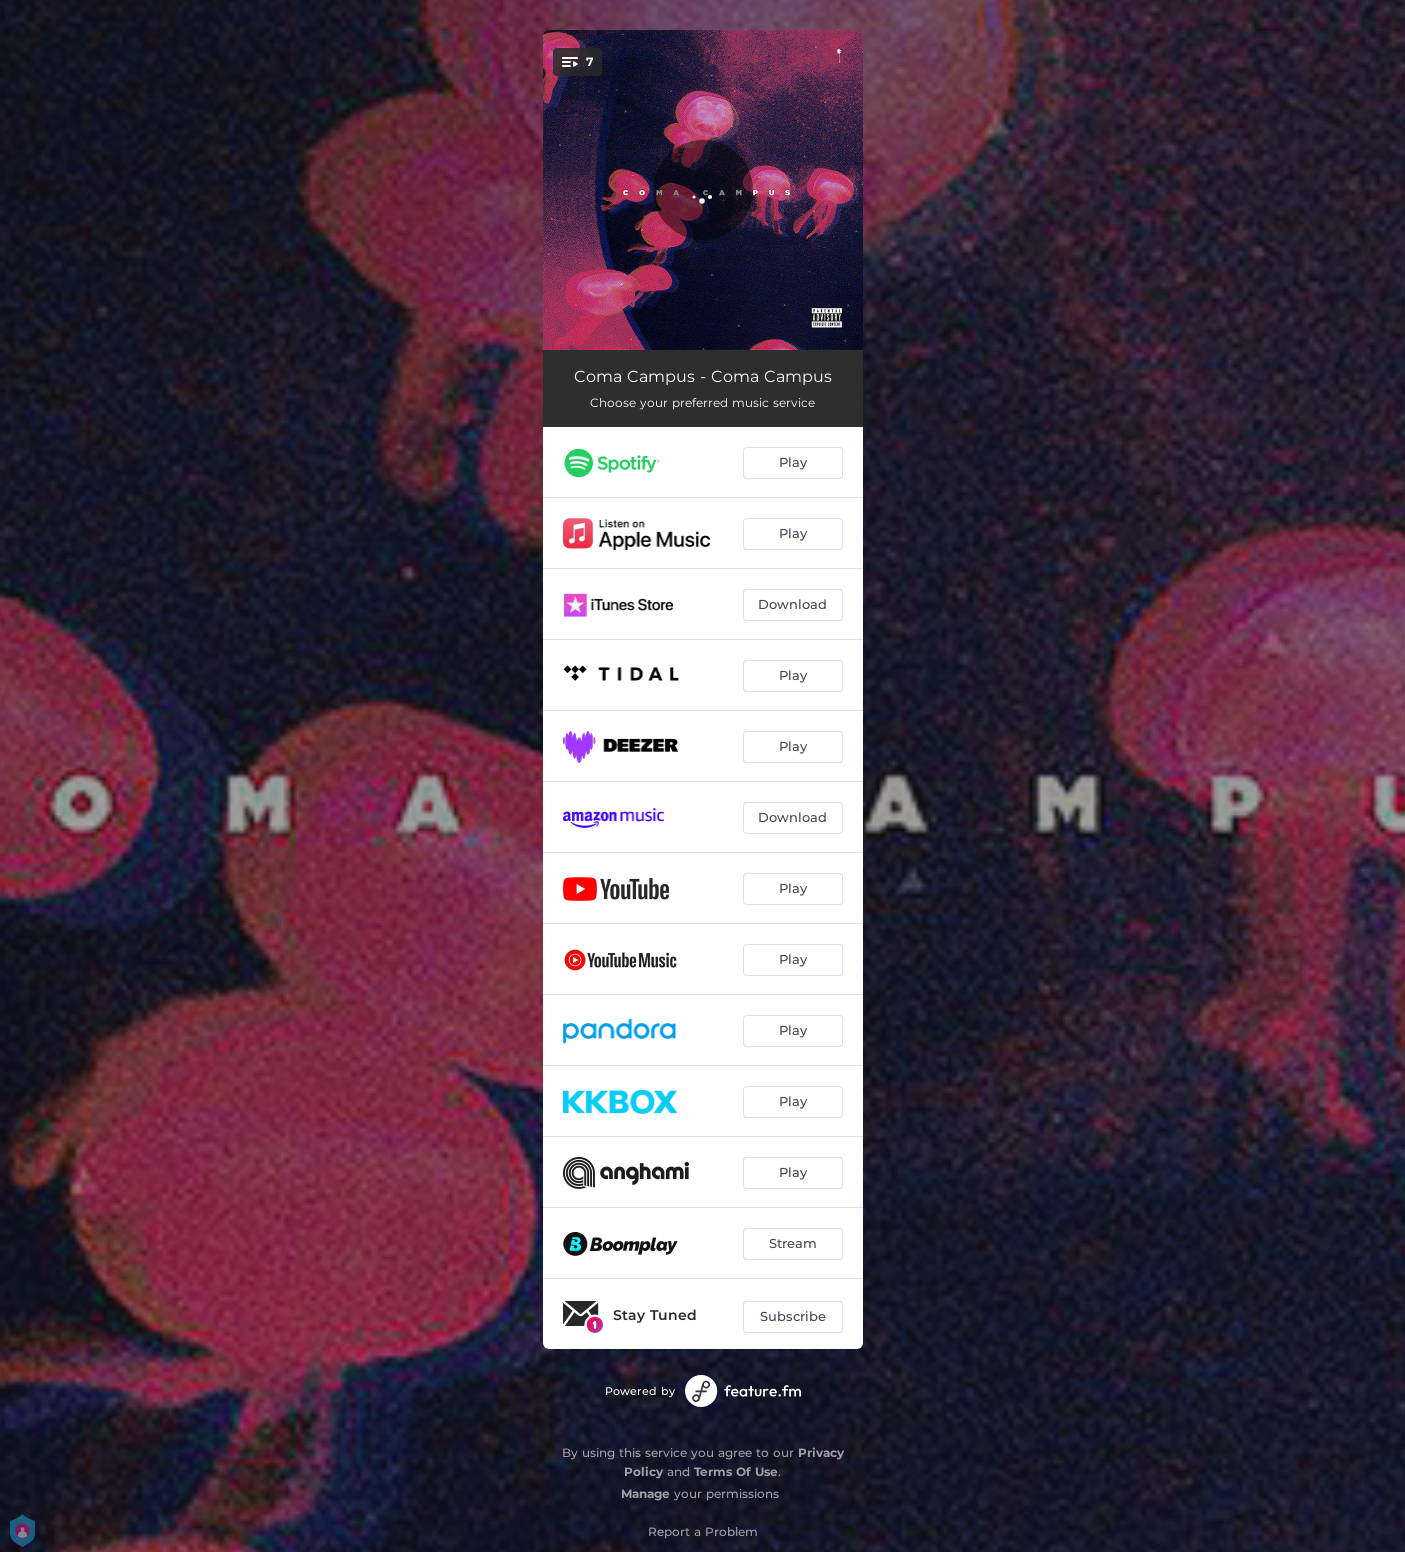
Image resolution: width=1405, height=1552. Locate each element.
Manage (645, 1493)
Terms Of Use (736, 1471)
